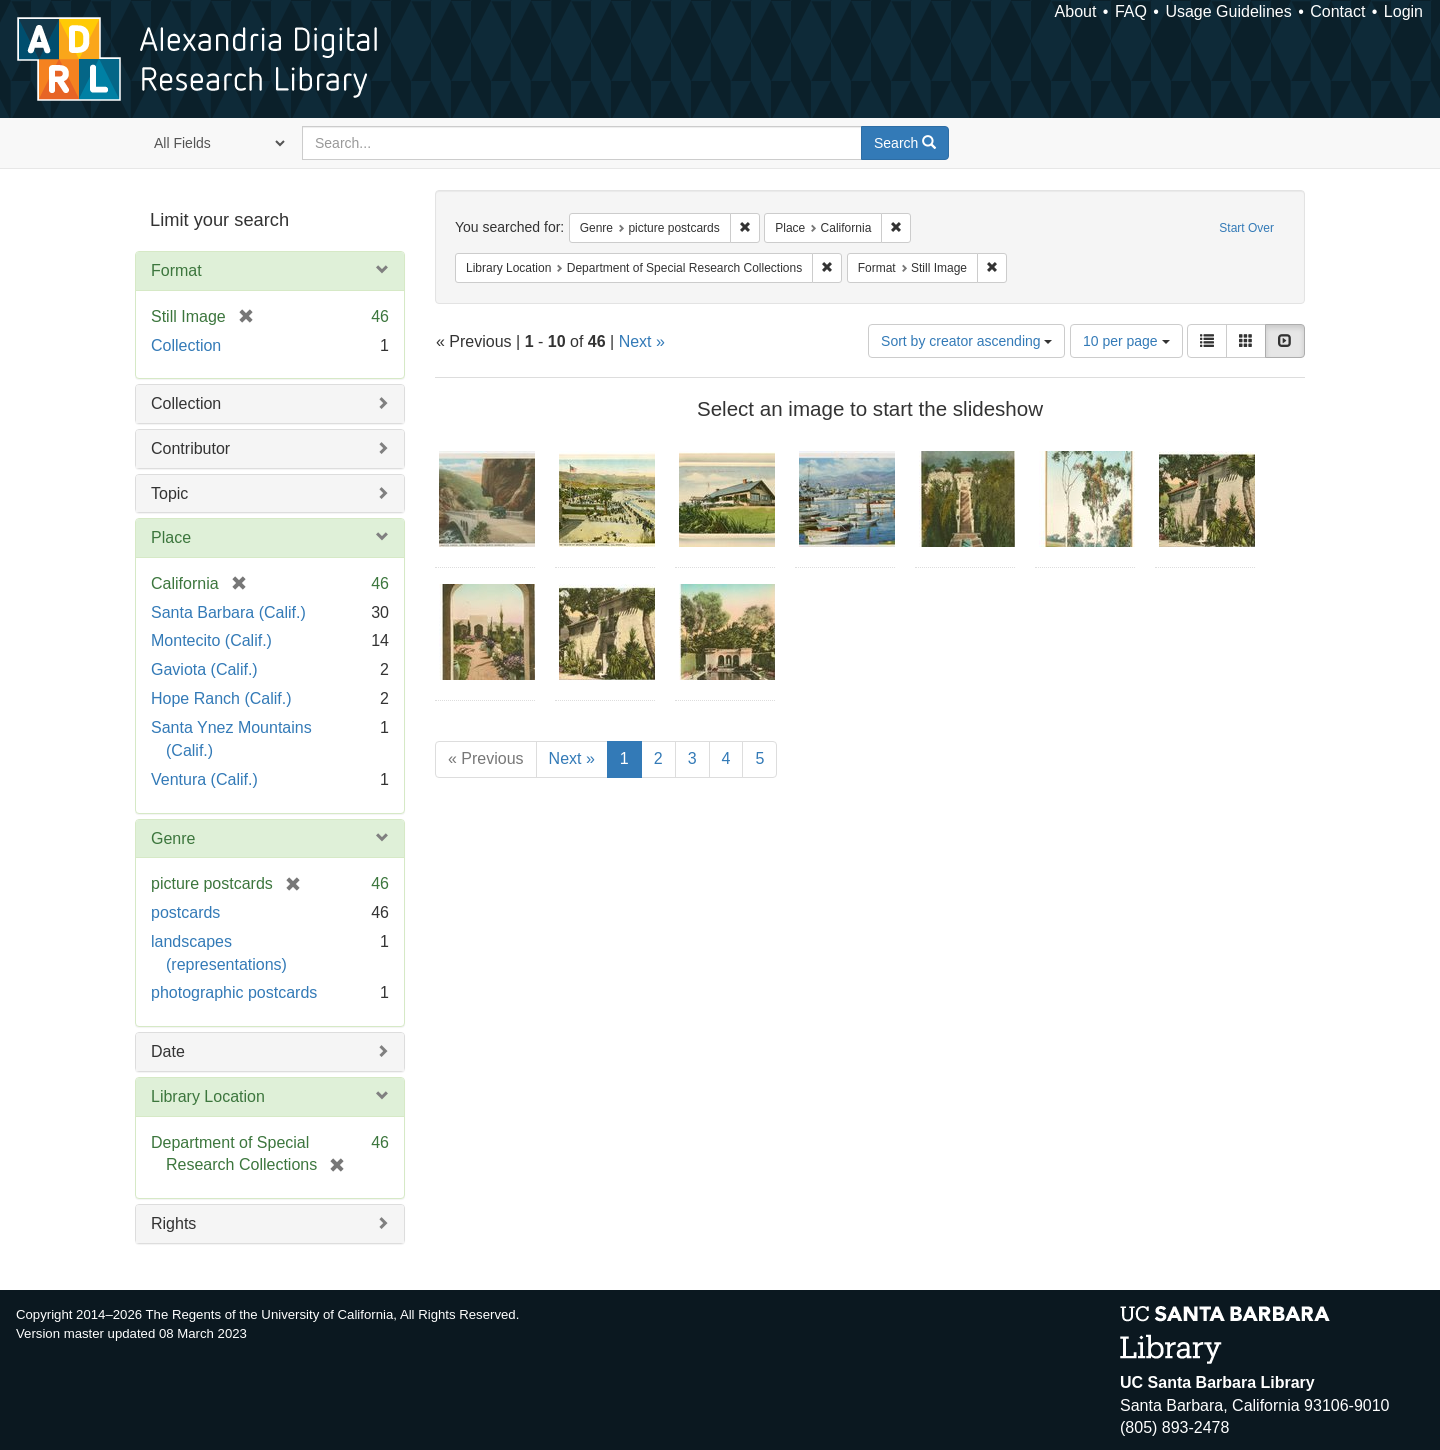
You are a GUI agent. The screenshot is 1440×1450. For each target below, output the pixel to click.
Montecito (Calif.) (211, 640)
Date (168, 1051)
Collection (186, 345)
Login (1403, 11)
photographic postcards (234, 992)
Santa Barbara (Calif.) (228, 612)
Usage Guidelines (1228, 11)
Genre (173, 838)
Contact (1337, 11)
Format (176, 270)
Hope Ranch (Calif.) (221, 698)
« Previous (486, 758)
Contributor (190, 448)
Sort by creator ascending (966, 341)
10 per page (1126, 341)
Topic (169, 493)
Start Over (1246, 228)
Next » (642, 341)
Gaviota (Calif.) (204, 669)
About (1076, 11)
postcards (185, 912)
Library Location (208, 1096)
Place (171, 537)
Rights (173, 1223)
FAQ (1131, 11)
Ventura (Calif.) (204, 779)
